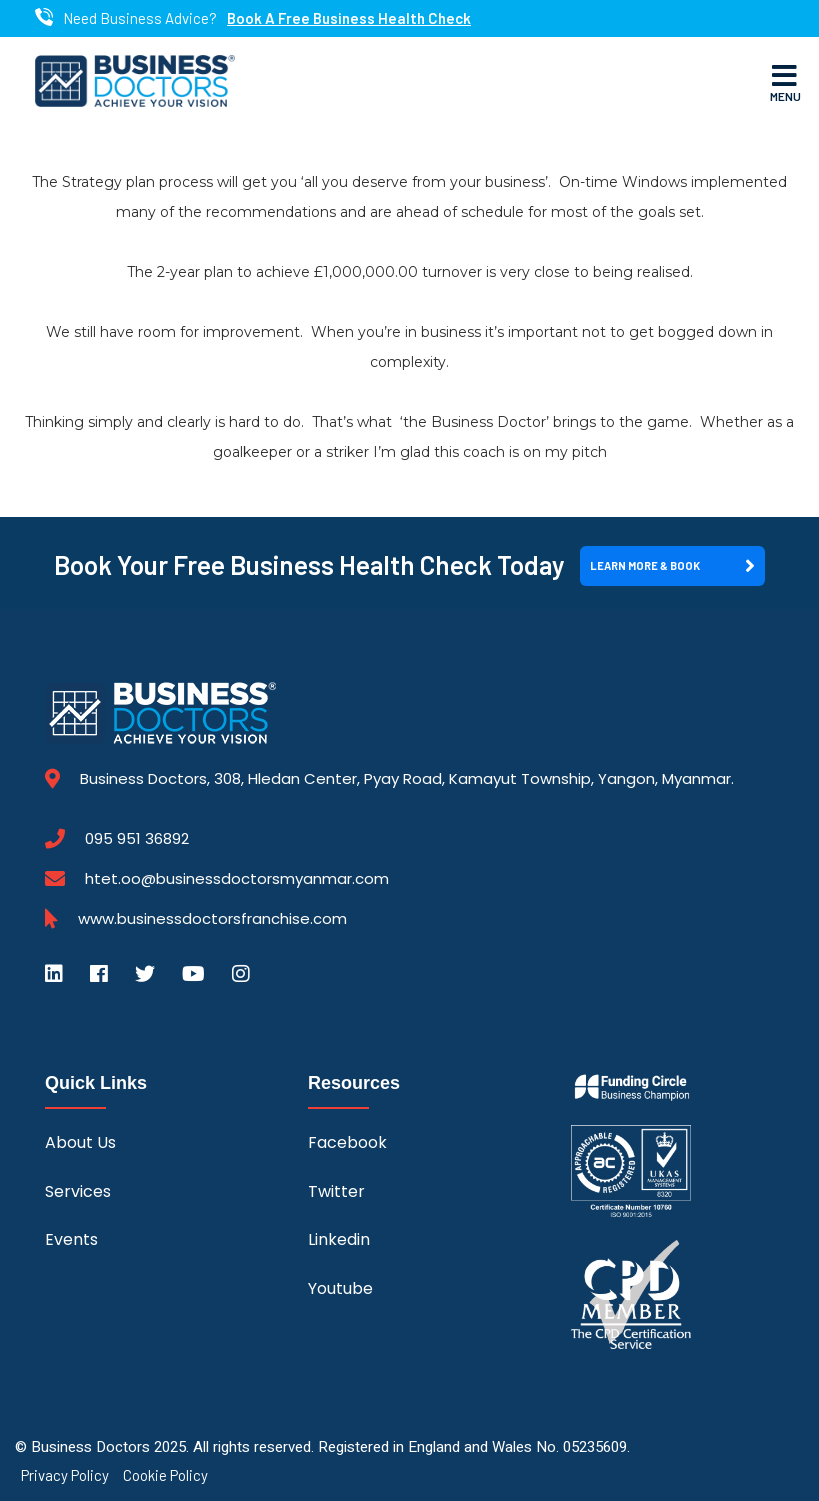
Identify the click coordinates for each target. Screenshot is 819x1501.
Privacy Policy (65, 1475)
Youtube (340, 1288)
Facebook (347, 1142)
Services (78, 1191)
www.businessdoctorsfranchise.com (212, 919)
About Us (80, 1142)
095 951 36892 (137, 839)
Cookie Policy (165, 1475)
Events (71, 1239)
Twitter (336, 1191)
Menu (785, 82)
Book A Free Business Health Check (349, 18)
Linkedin (339, 1239)
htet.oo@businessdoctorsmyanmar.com (237, 878)
